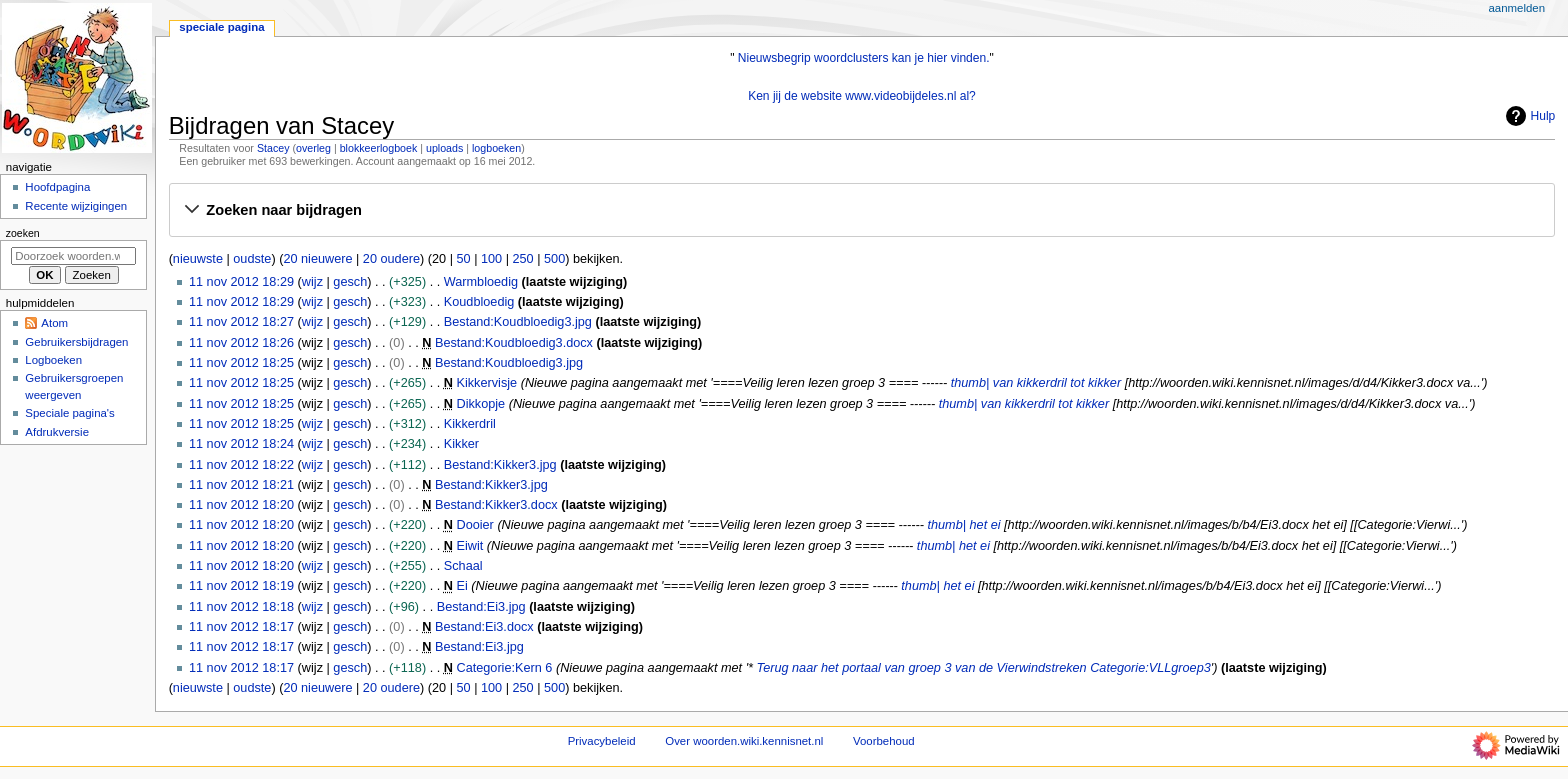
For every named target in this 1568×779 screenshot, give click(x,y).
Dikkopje (480, 404)
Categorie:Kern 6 (504, 668)
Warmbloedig (481, 282)
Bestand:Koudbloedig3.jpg (518, 322)
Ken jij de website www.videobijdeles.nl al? (862, 96)
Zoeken (23, 233)
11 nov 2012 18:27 (241, 322)
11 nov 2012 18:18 (241, 607)
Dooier (474, 525)
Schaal (463, 566)
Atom (54, 323)
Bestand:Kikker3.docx (496, 505)
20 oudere (391, 259)
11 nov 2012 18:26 (241, 343)
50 (463, 259)
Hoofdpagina (57, 187)
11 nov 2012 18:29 (241, 282)
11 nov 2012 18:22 (241, 465)
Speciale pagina (221, 27)
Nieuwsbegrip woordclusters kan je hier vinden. (864, 58)
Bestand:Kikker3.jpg (500, 465)
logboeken (496, 148)
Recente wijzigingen (76, 206)
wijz (312, 282)
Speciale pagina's (69, 413)
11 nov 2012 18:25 (241, 363)
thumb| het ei (963, 525)
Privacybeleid (602, 741)
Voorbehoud (884, 741)
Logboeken (53, 360)
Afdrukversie (57, 432)
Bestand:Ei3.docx (484, 627)
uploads (444, 148)
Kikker (461, 444)
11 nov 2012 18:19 (241, 586)
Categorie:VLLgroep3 (1150, 668)
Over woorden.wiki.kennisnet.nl (744, 741)
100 (491, 259)
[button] (861, 211)
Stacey (273, 148)
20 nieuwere (317, 259)
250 (523, 259)
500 (554, 259)
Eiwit (469, 546)
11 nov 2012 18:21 (241, 485)
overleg (313, 148)
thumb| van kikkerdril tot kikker (1036, 383)
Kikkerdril (470, 424)
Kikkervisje (486, 383)
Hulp (1528, 116)
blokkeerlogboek (379, 148)
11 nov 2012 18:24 (241, 444)
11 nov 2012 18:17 (241, 627)
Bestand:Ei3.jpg (481, 607)
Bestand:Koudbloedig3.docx (514, 343)
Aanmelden (1516, 8)
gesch (350, 282)
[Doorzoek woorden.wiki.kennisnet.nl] (73, 256)
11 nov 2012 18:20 (241, 505)
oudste (252, 259)
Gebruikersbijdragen (76, 342)
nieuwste (198, 259)
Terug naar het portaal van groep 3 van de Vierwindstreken (922, 668)
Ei (461, 586)
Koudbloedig (479, 302)
